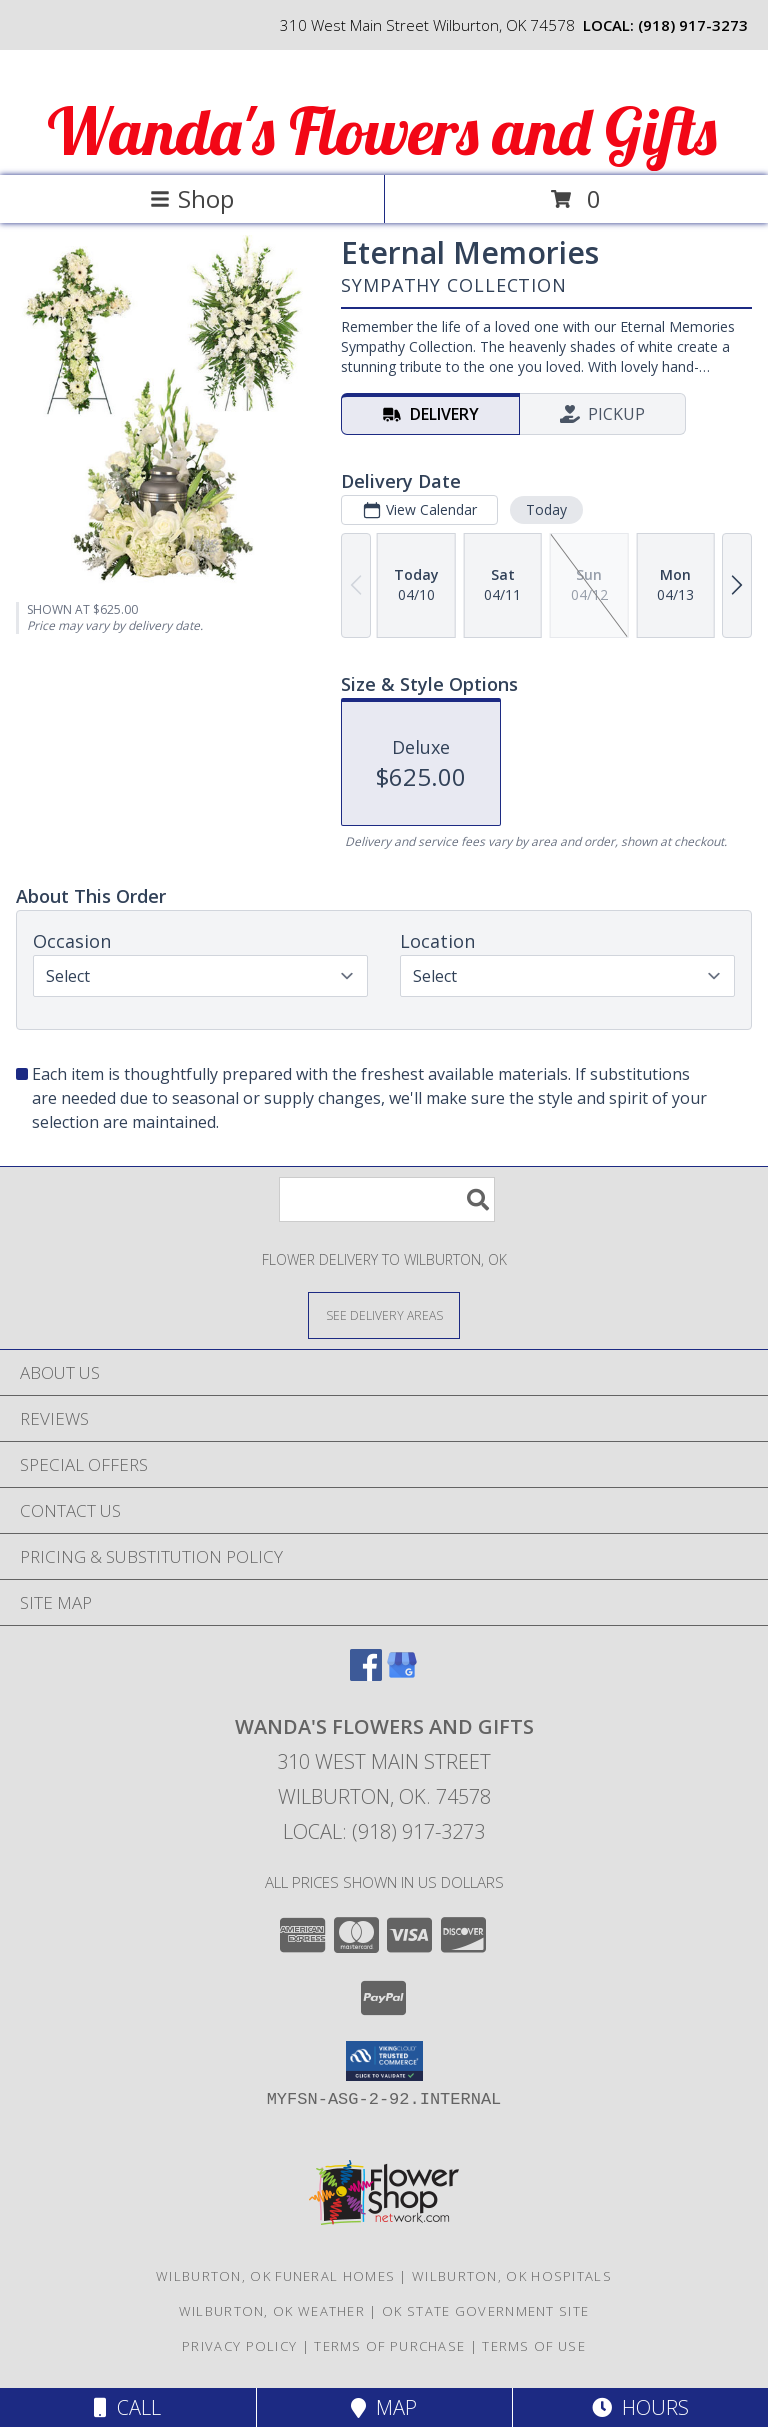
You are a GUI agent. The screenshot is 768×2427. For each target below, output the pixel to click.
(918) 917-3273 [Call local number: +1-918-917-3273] (693, 25)
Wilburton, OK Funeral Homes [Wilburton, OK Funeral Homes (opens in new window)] (275, 2276)
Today (546, 509)
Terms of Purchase (389, 2346)
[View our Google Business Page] (402, 1674)
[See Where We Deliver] (384, 1314)
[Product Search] (387, 1199)
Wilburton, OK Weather (272, 2311)
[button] (384, 2061)
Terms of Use (534, 2346)
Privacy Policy (239, 2346)
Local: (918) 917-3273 (384, 1831)
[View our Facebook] (366, 1674)
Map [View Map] (384, 2407)
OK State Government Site (485, 2311)
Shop (192, 198)
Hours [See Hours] (640, 2407)
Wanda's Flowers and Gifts (382, 130)
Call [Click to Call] (127, 2407)
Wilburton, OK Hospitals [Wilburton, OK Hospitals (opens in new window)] (512, 2276)
